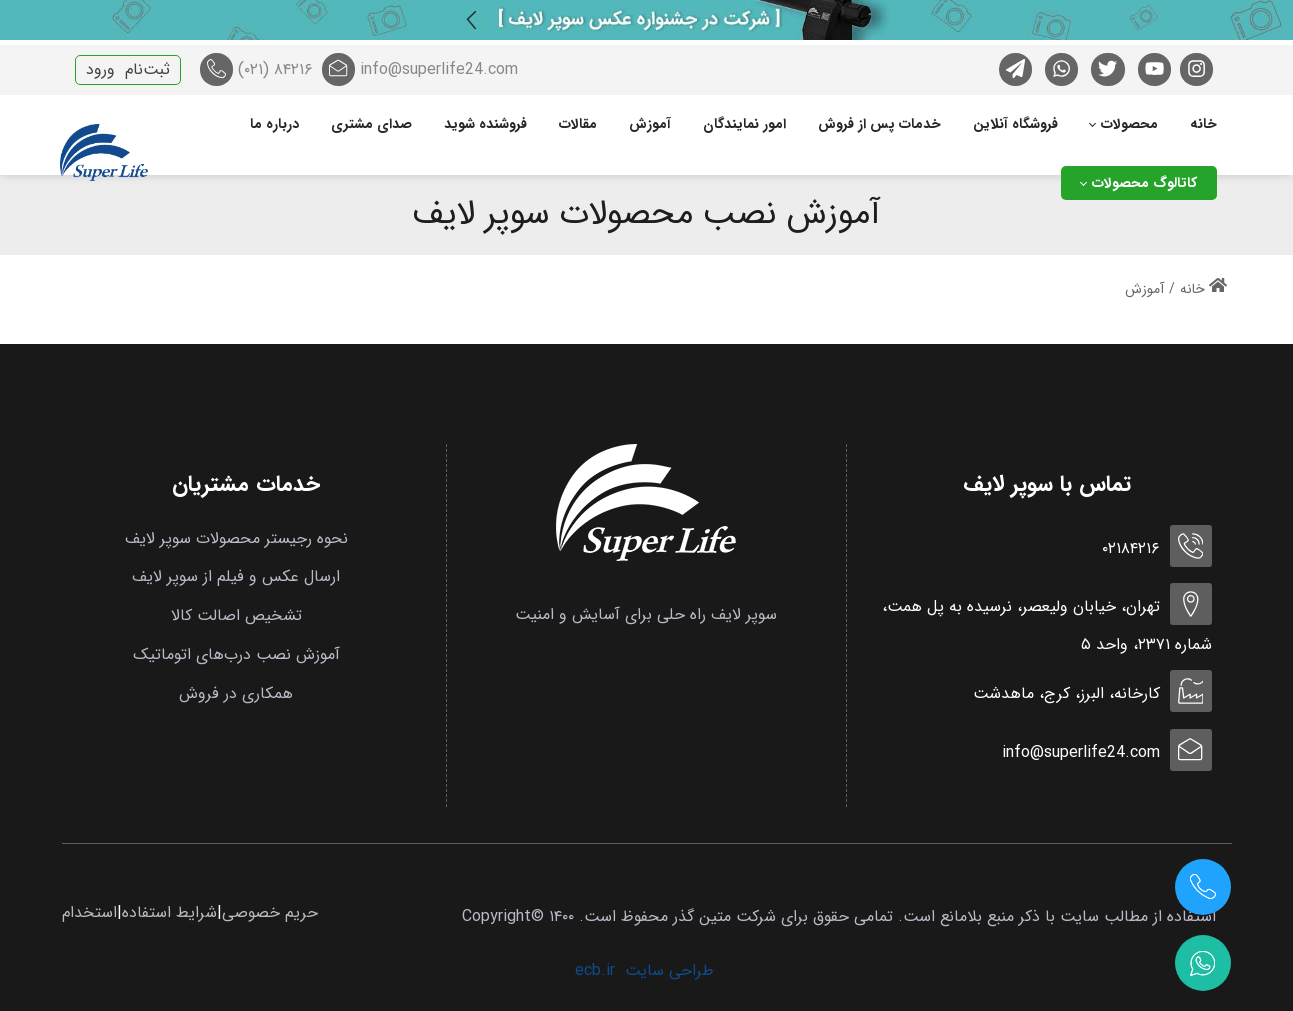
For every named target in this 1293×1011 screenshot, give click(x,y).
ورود (100, 69)
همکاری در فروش (236, 693)
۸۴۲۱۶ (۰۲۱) (256, 69)
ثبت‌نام (147, 69)
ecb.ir (595, 970)
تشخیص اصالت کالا (236, 615)
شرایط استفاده (169, 912)
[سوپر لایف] (104, 153)
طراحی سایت (669, 970)
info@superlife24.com (420, 69)
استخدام (89, 912)
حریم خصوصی (270, 912)
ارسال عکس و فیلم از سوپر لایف (236, 576)
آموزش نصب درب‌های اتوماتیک (236, 654)
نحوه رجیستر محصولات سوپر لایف (236, 538)
